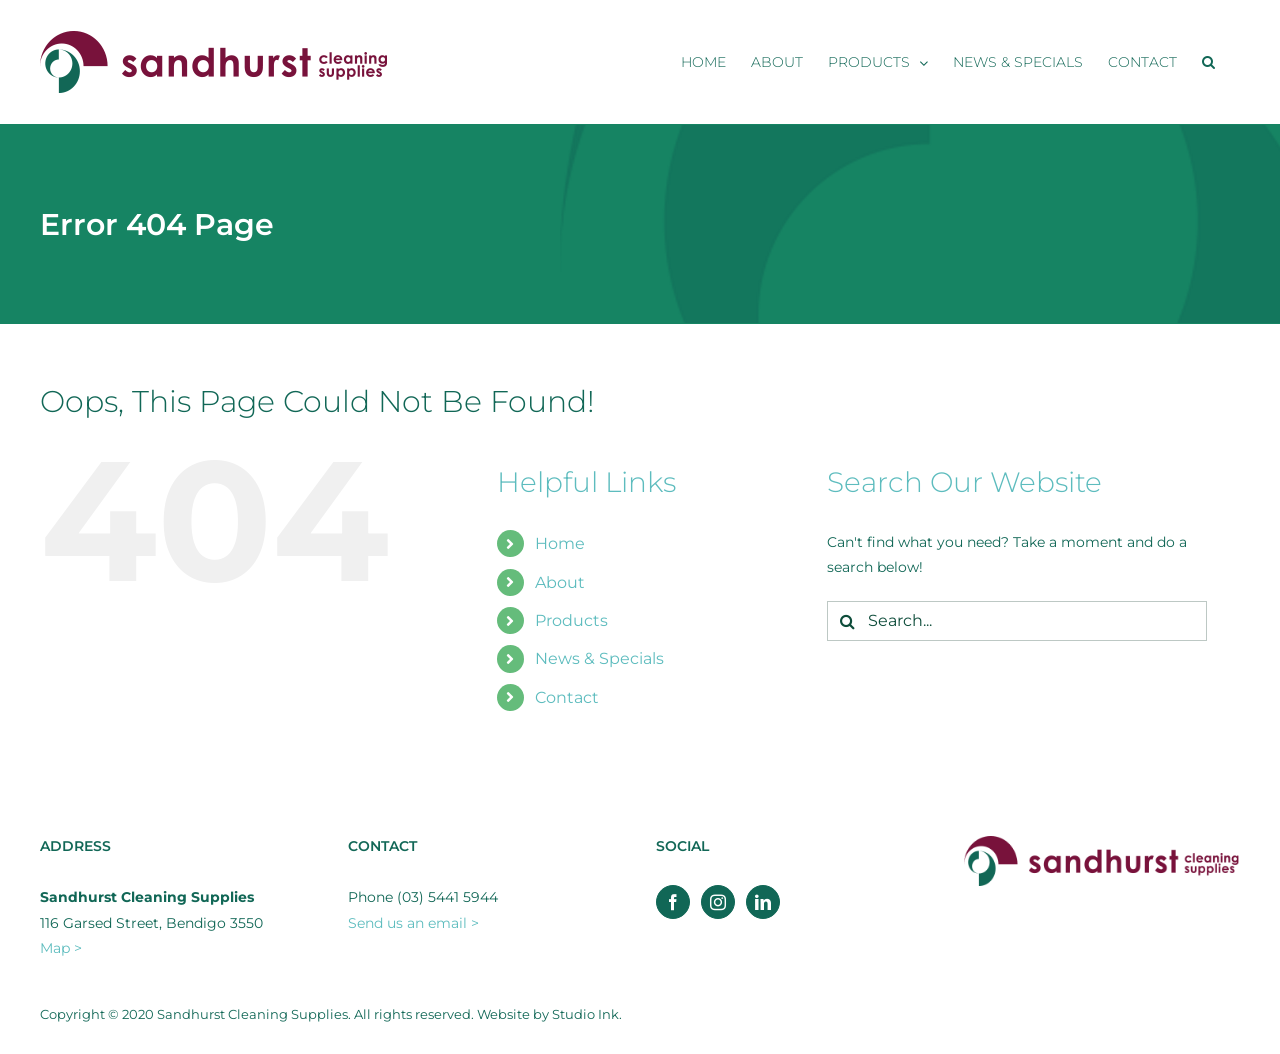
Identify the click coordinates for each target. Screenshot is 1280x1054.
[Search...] (1017, 621)
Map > (61, 948)
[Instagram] (718, 902)
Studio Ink (585, 1014)
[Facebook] (673, 902)
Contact (567, 697)
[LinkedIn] (763, 902)
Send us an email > (413, 923)
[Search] (847, 621)
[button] (1208, 62)
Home (560, 543)
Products (571, 620)
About (560, 582)
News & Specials (599, 658)
